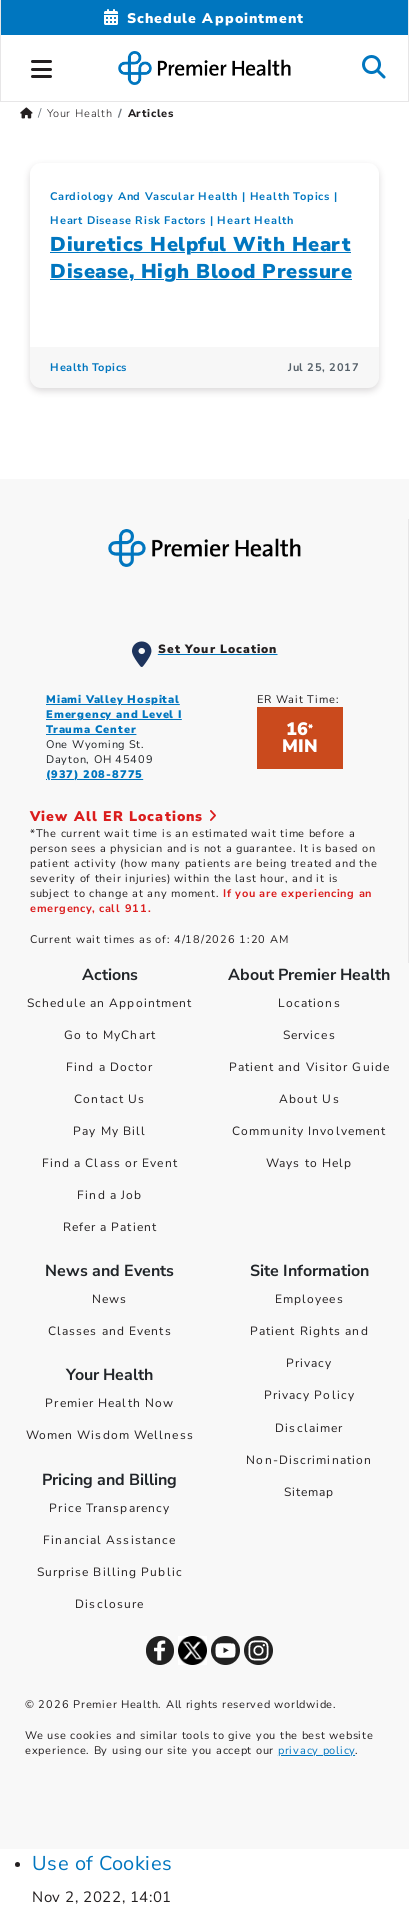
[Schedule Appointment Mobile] (204, 18)
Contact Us (109, 1099)
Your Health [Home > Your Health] (80, 113)
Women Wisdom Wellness (110, 1435)
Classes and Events (110, 1331)
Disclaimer (309, 1428)
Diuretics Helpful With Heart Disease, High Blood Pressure (201, 258)
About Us (309, 1099)
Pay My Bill (109, 1131)
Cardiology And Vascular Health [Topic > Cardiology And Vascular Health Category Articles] (144, 196)
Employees (309, 1299)
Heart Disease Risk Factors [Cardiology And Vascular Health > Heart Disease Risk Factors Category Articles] (128, 220)
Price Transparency (109, 1508)
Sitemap (309, 1492)
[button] (42, 66)
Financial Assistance (109, 1540)
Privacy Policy (309, 1395)
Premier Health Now (109, 1403)
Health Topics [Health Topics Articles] (88, 367)
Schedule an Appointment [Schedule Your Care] (109, 1003)
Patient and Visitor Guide (310, 1067)
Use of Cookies (102, 1863)
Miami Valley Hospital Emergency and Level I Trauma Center (114, 714)
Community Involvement (309, 1131)
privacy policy (316, 1750)
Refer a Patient (110, 1227)
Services (309, 1035)
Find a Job (109, 1195)
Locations (309, 1003)
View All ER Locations (124, 816)
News (109, 1299)
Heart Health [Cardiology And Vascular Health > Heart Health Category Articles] (255, 220)
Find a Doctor (109, 1067)
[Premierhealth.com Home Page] (26, 113)
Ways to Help (309, 1163)
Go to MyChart (110, 1035)
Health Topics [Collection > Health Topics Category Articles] (290, 196)
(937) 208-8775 (94, 774)
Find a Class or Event (110, 1163)
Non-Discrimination (309, 1460)
